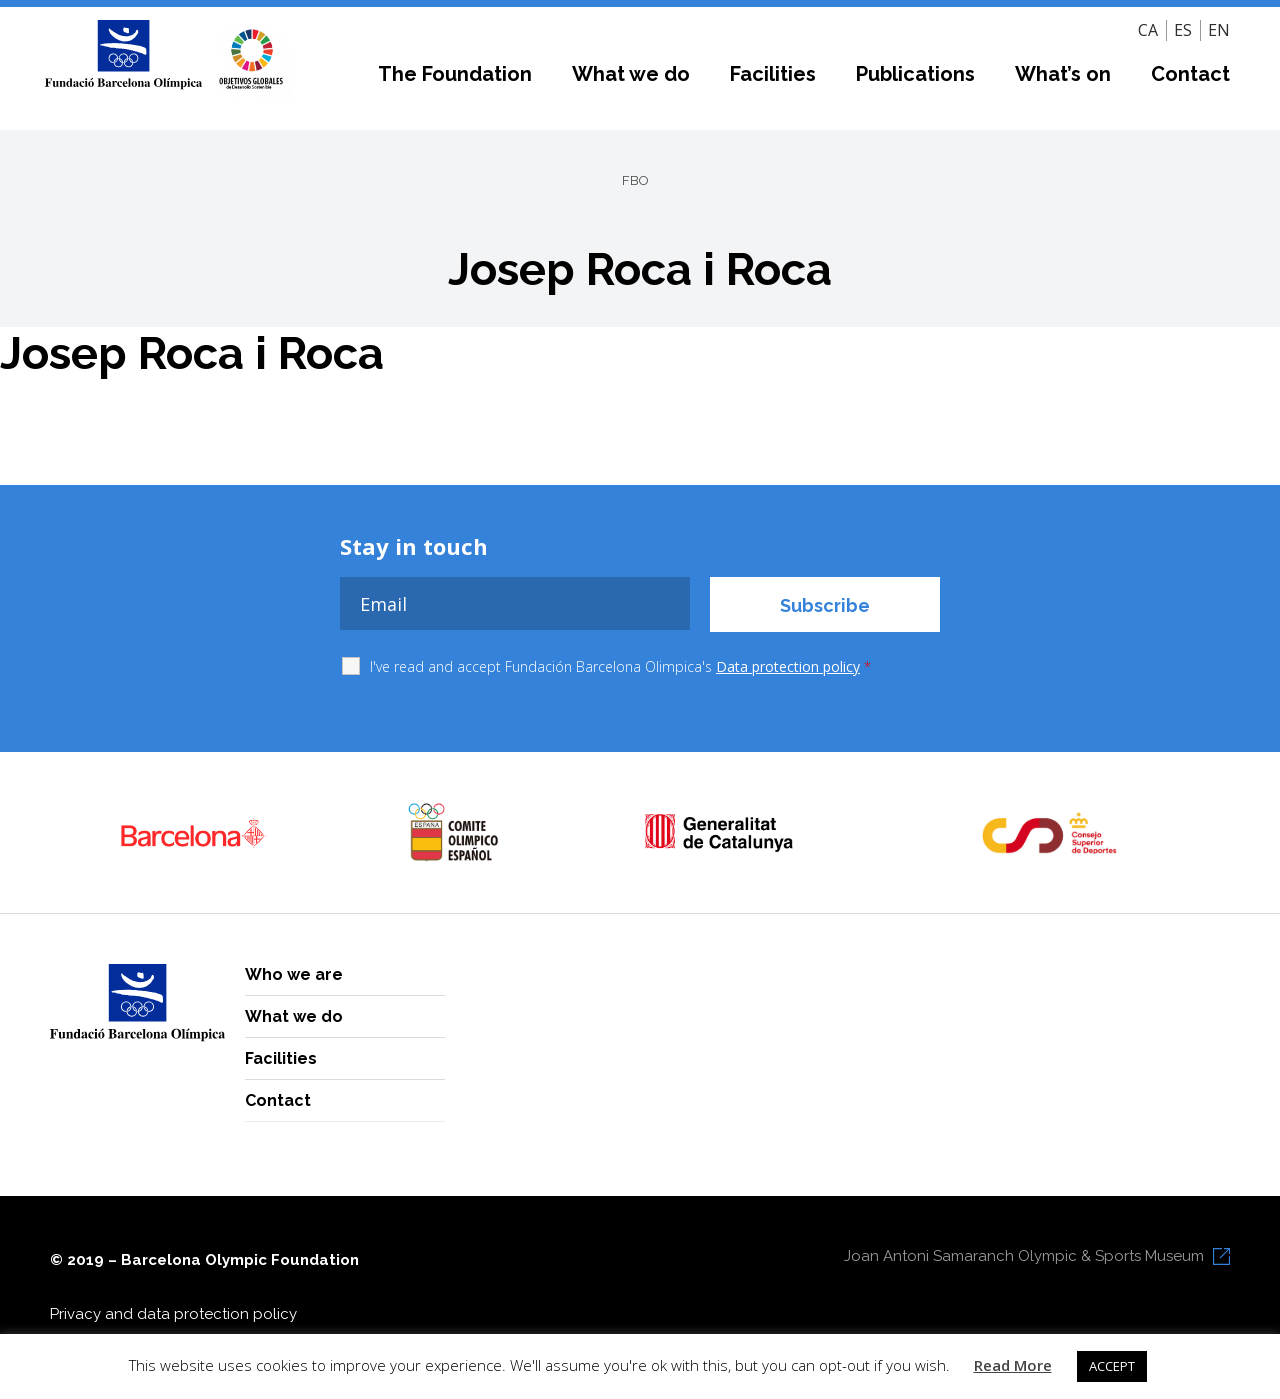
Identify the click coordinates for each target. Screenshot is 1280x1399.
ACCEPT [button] (1112, 1366)
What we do (631, 74)
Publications (915, 74)
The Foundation (455, 74)
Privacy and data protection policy (173, 1314)
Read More (1013, 1365)
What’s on (1063, 74)
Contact (1190, 74)
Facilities (773, 74)
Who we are (294, 974)
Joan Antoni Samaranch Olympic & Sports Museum (1024, 1256)
